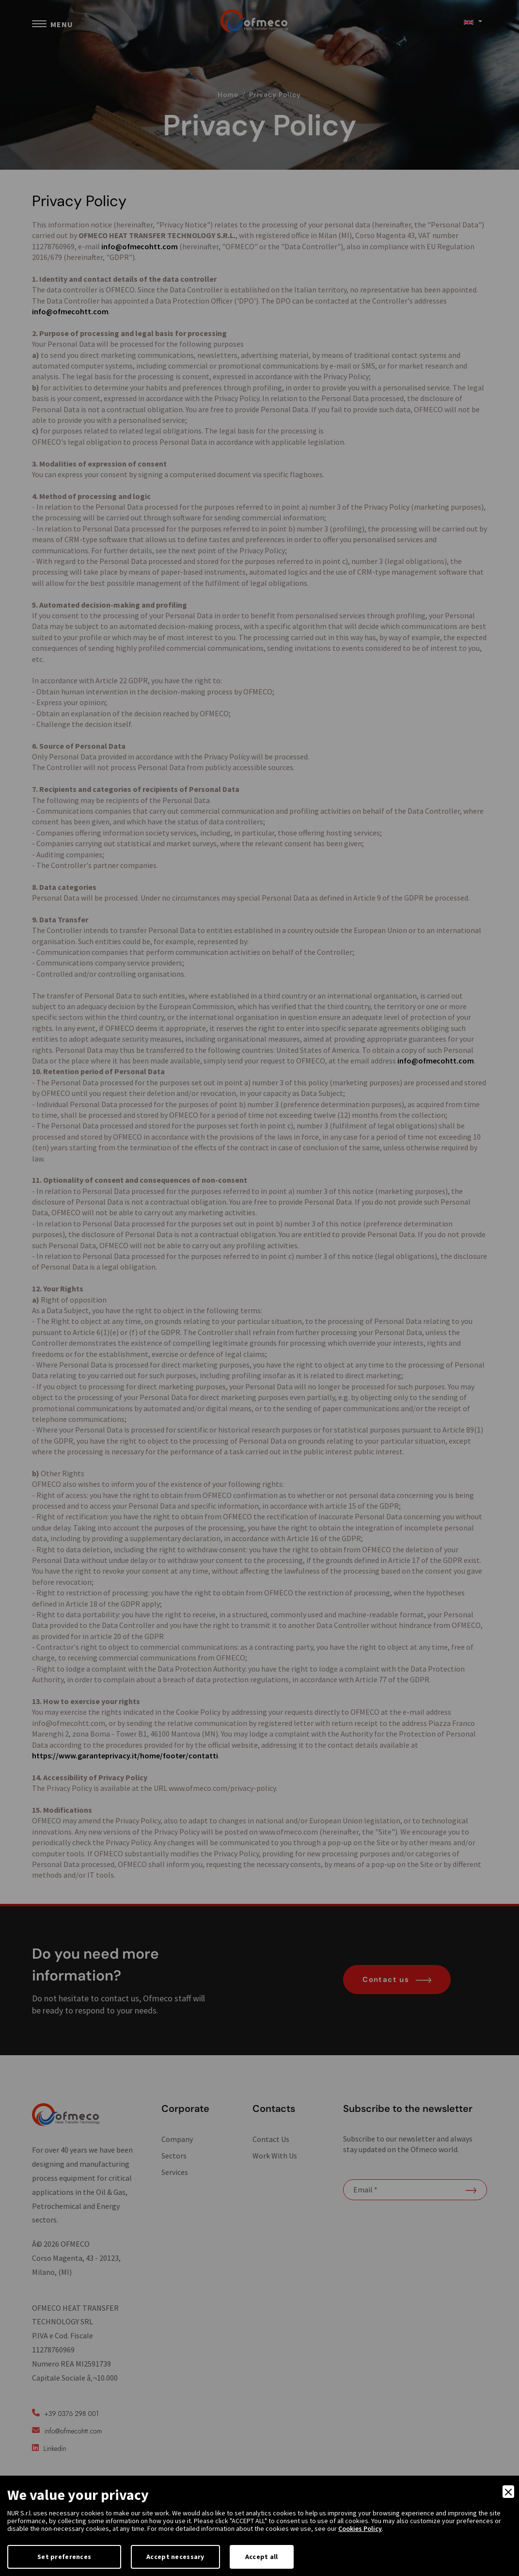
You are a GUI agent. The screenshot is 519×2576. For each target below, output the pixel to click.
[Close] (508, 2491)
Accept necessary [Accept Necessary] (175, 2556)
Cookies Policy (360, 2528)
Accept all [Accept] (261, 2556)
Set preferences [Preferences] (64, 2556)
